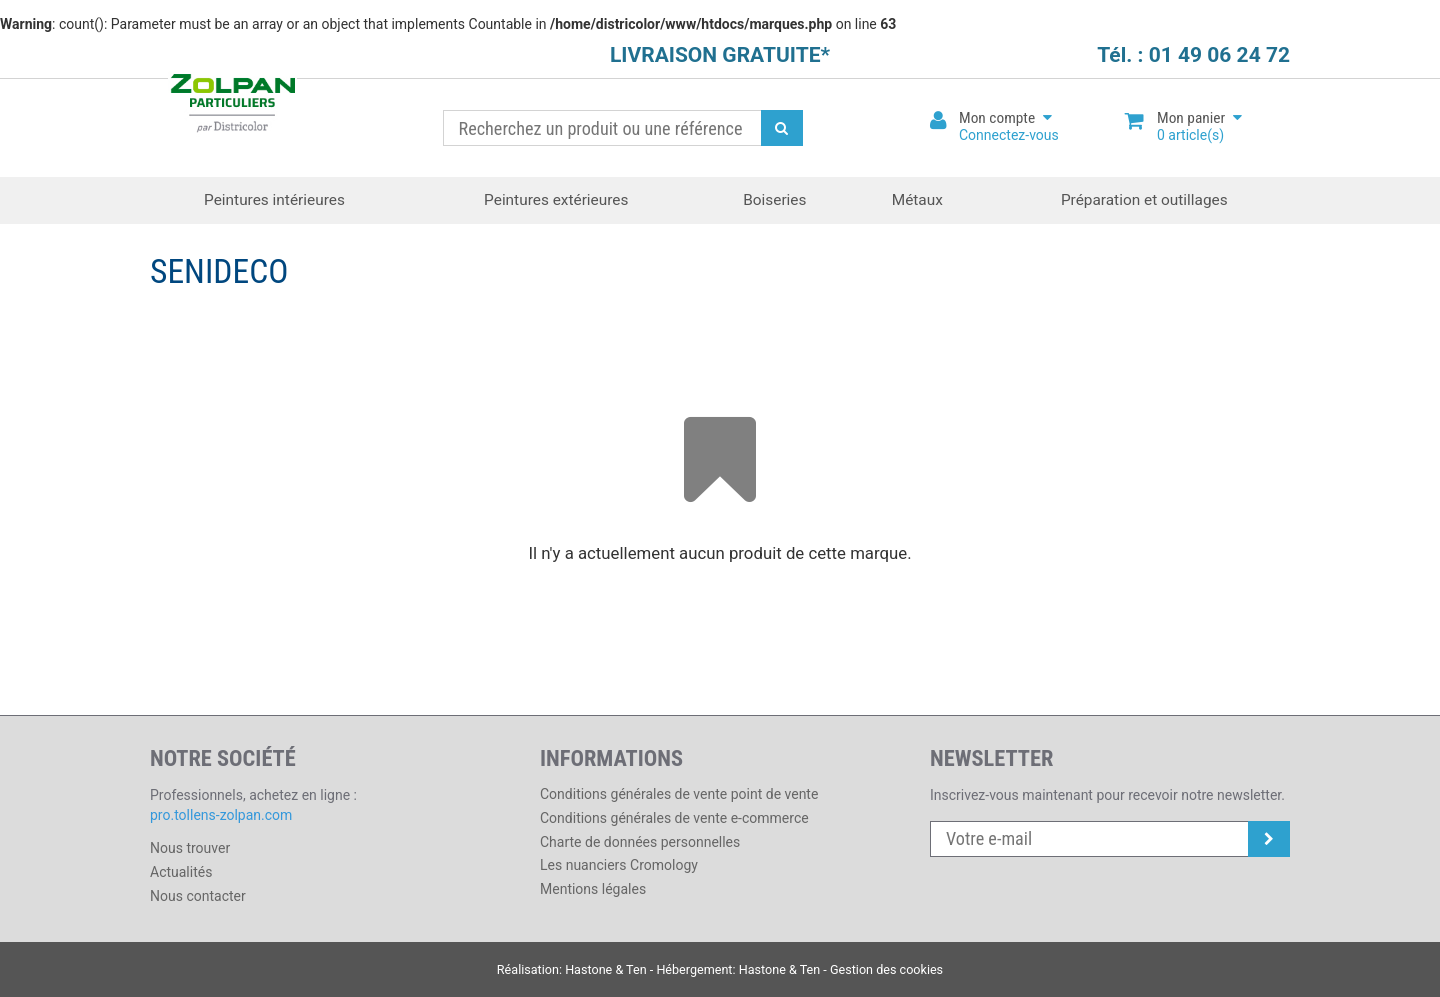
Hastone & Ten (606, 969)
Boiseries (774, 200)
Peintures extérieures (556, 200)
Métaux (917, 200)
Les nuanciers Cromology (619, 865)
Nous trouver (190, 848)
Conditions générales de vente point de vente (679, 794)
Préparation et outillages (1144, 200)
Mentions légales (593, 889)
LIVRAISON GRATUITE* (720, 55)
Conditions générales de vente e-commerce (674, 818)
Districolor (232, 105)
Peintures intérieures (274, 200)
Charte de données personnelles (640, 842)
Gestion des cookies (886, 969)
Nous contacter (198, 896)
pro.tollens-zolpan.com (221, 815)
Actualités (181, 872)
